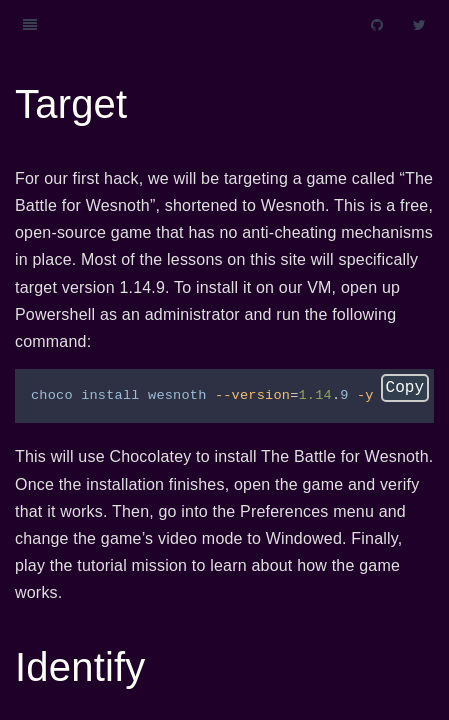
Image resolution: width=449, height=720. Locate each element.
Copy (405, 388)
